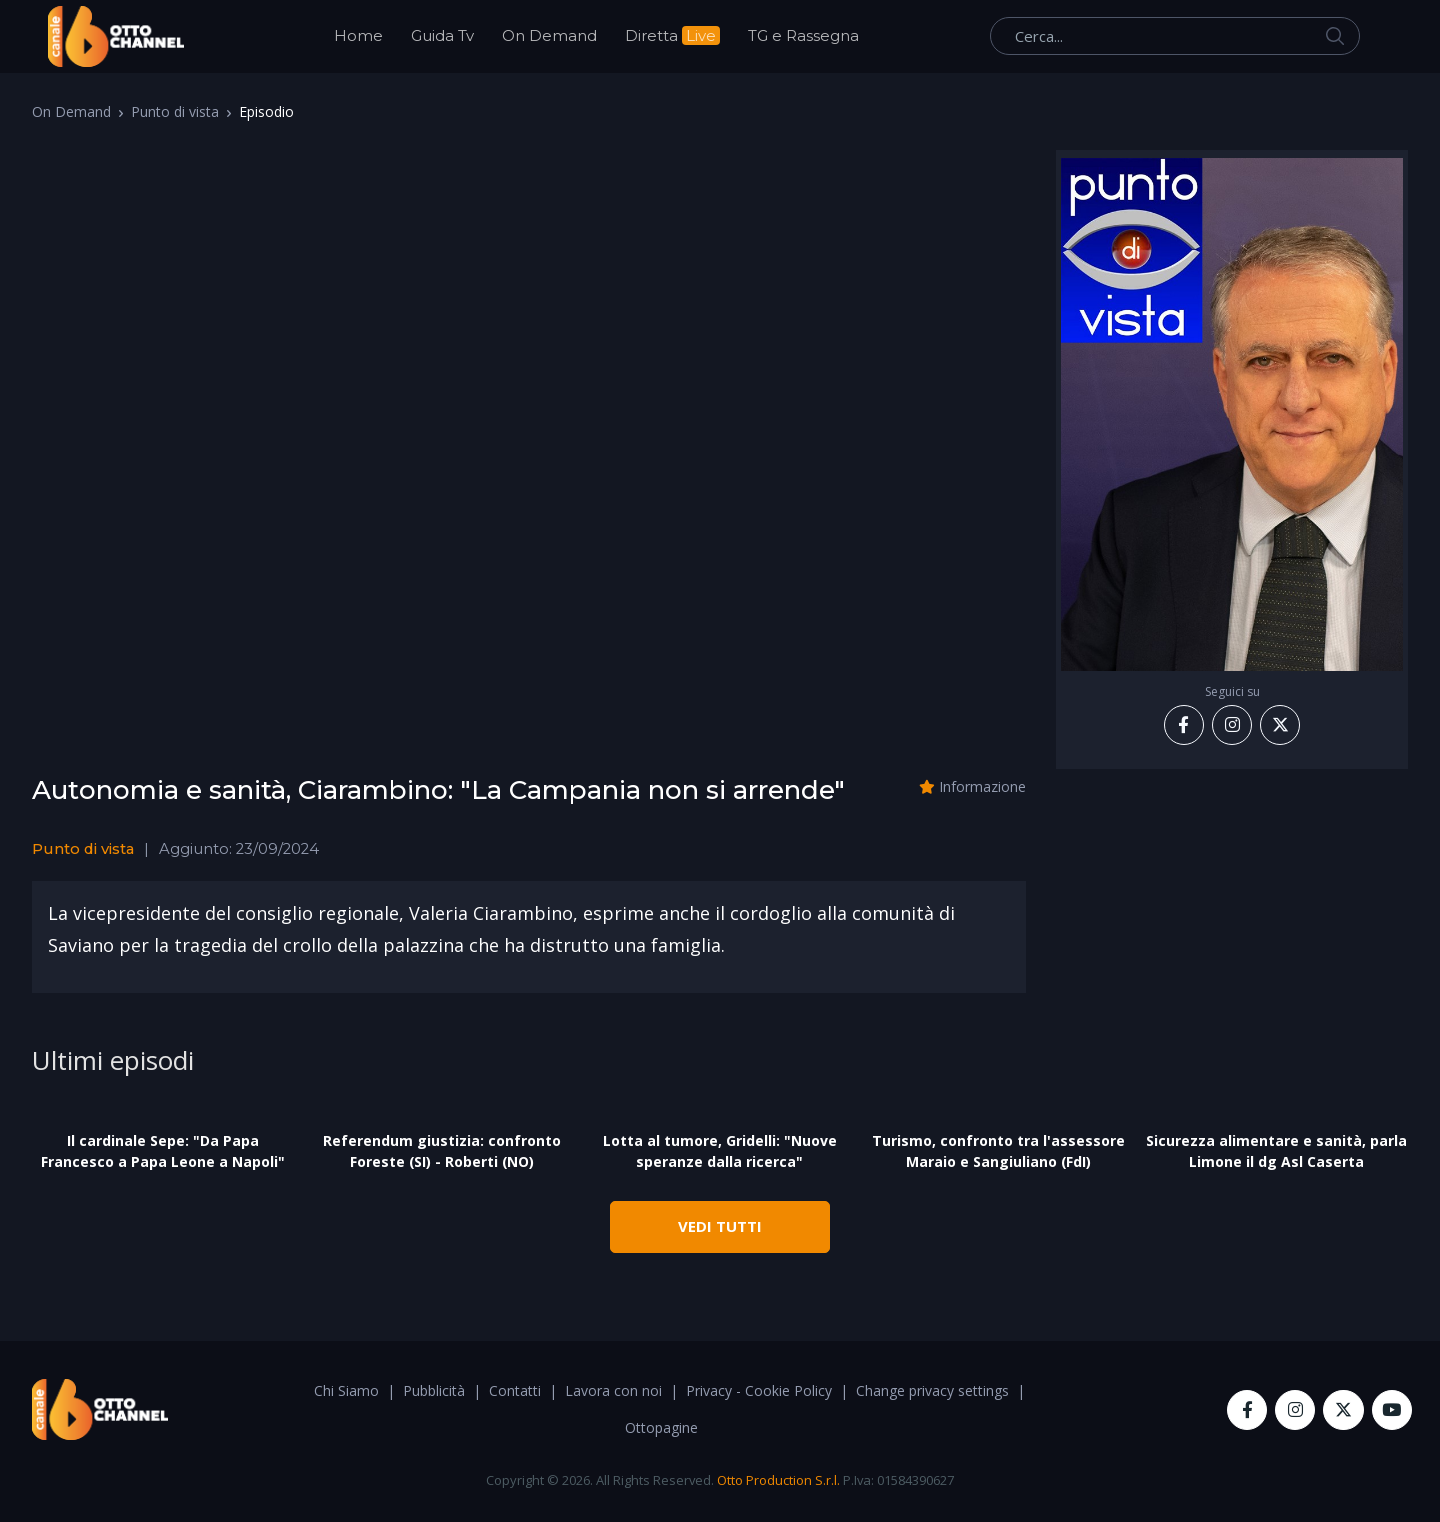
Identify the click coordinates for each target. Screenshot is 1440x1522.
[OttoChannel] (116, 36)
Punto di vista (175, 111)
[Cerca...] (1175, 36)
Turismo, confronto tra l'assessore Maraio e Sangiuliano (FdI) (998, 1151)
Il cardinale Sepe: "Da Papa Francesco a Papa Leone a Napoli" (163, 1151)
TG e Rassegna (803, 35)
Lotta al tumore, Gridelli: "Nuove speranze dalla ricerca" (720, 1151)
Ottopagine (661, 1427)
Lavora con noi (613, 1390)
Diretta (672, 35)
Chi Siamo (346, 1390)
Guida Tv (442, 35)
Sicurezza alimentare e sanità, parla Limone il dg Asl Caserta (1276, 1151)
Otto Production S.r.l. (778, 1480)
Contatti (515, 1390)
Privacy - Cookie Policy (759, 1390)
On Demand (549, 35)
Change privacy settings (932, 1390)
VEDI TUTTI (720, 1226)
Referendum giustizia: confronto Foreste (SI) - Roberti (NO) (442, 1151)
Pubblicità (434, 1390)
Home (358, 35)
